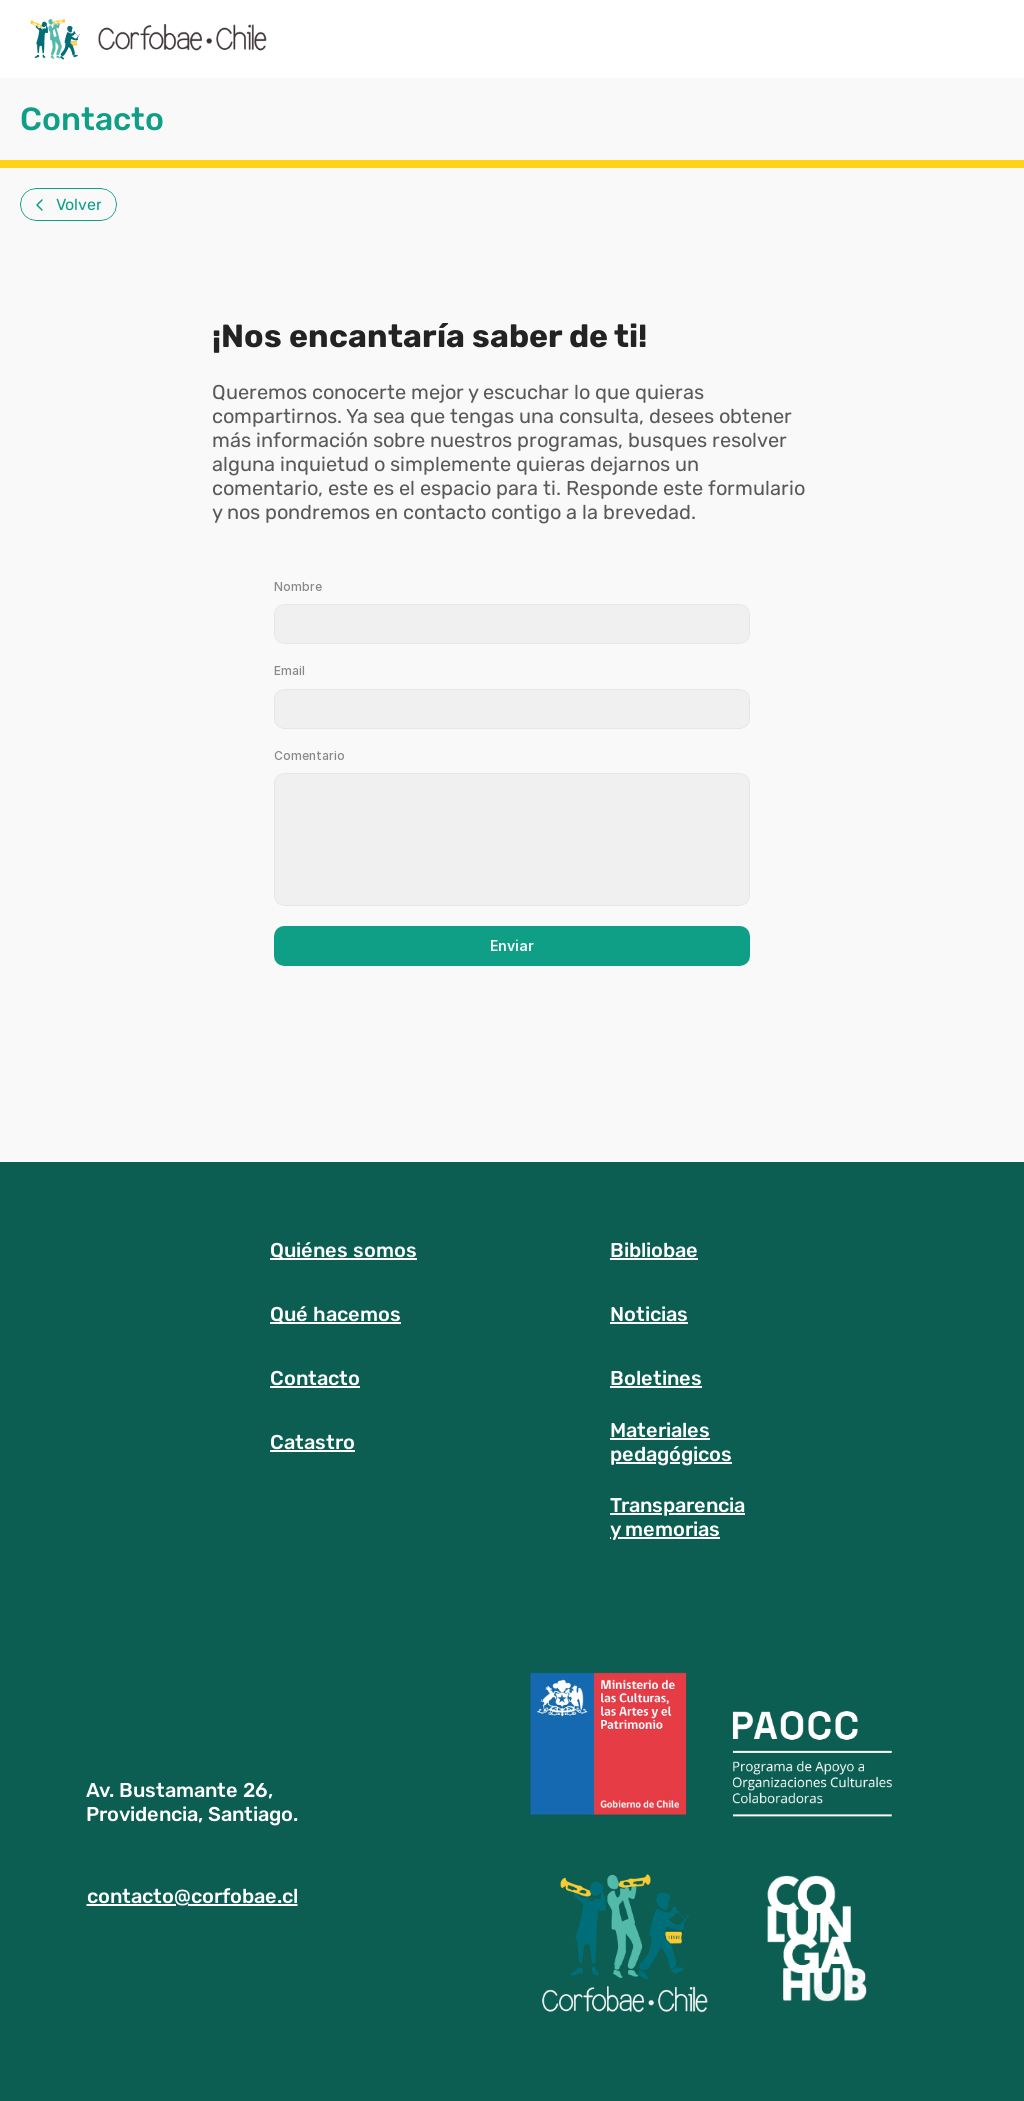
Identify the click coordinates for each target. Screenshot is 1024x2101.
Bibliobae (654, 1250)
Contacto (315, 1378)
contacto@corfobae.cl (192, 1896)
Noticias (649, 1314)
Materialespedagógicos (671, 1442)
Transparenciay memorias (677, 1517)
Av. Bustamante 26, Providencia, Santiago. (192, 1802)
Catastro (312, 1442)
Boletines (656, 1378)
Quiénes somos (343, 1250)
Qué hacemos (335, 1314)
